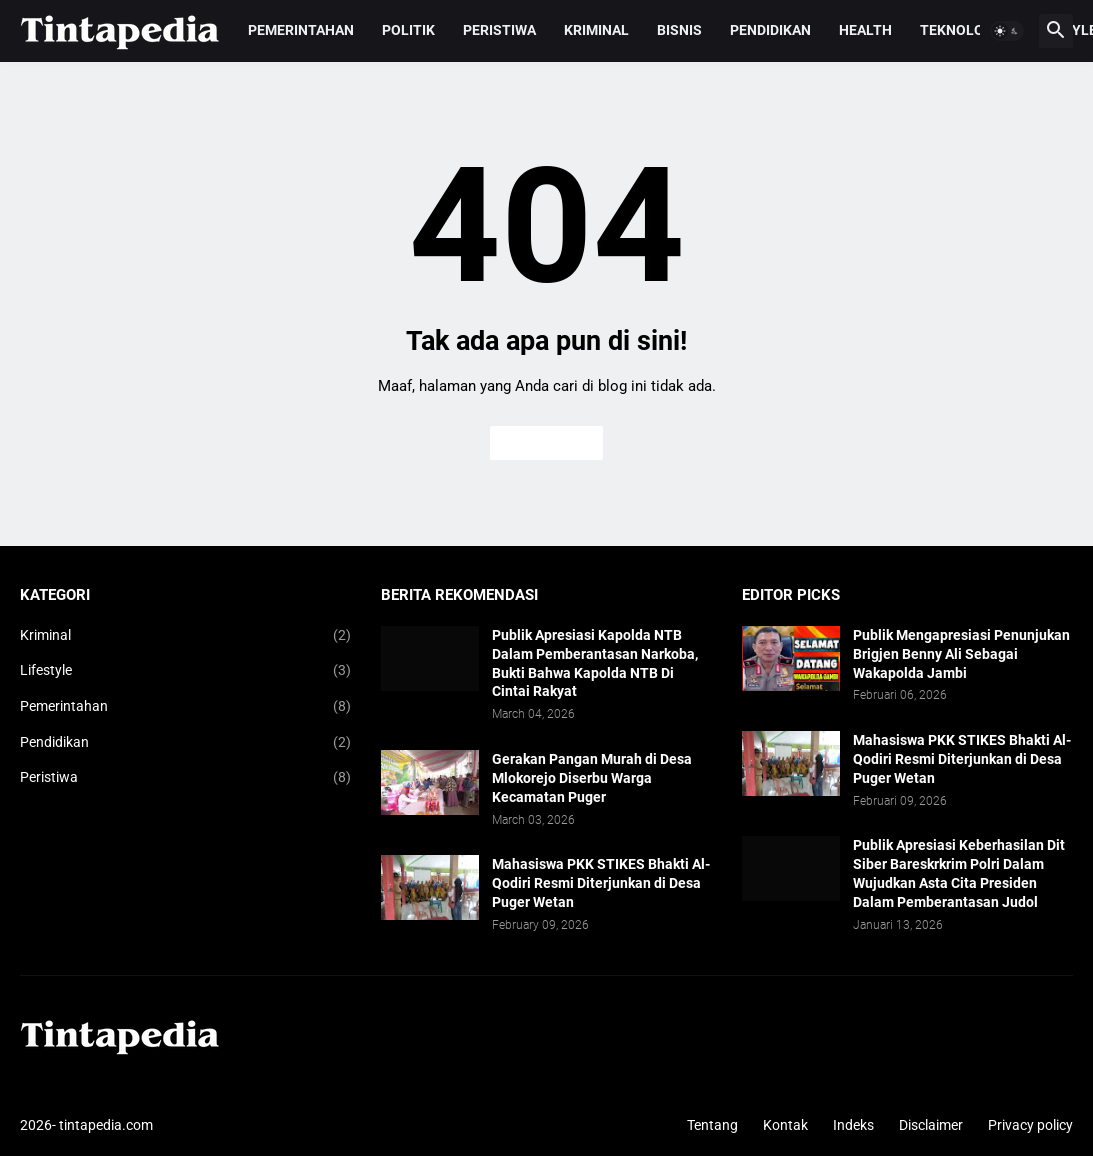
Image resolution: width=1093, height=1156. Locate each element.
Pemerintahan (301, 30)
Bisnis (679, 30)
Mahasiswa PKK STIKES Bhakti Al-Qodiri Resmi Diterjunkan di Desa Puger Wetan (601, 883)
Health (865, 30)
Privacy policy (1030, 1125)
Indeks (853, 1125)
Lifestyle (185, 671)
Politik (408, 30)
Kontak (785, 1125)
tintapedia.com (106, 1125)
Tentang (712, 1125)
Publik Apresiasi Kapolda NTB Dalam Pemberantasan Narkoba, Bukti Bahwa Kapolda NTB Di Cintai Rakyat (595, 663)
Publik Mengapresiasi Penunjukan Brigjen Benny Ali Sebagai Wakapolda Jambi (961, 654)
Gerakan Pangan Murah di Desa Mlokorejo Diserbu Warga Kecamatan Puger (592, 778)
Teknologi (959, 30)
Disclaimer (931, 1125)
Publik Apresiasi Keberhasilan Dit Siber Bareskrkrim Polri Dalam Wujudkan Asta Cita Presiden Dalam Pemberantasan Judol (959, 873)
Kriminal (596, 30)
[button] (1007, 31)
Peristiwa (499, 30)
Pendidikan (770, 30)
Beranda (546, 443)
